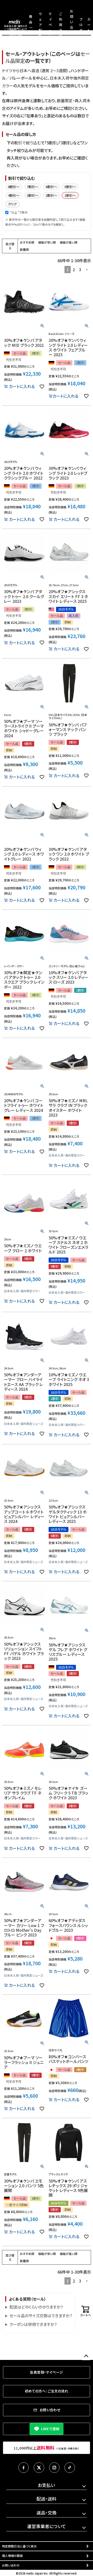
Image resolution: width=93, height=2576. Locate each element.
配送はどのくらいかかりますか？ (36, 2307)
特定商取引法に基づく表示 (19, 2546)
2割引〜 (51, 195)
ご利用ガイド (60, 24)
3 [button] (80, 269)
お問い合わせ (11, 2565)
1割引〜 (70, 195)
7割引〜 (32, 186)
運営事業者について (46, 2526)
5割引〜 (70, 186)
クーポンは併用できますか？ (33, 2324)
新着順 (24, 249)
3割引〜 (32, 195)
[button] (87, 269)
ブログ (81, 24)
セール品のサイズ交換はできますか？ (40, 2315)
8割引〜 (13, 186)
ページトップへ (86, 2356)
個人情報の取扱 (12, 2555)
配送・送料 (46, 2498)
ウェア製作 (40, 24)
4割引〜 (13, 195)
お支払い (46, 2484)
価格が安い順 (47, 242)
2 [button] (74, 269)
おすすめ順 (27, 242)
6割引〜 (51, 186)
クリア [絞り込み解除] (12, 204)
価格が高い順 (68, 242)
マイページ (50, 24)
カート (89, 24)
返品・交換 (46, 2512)
